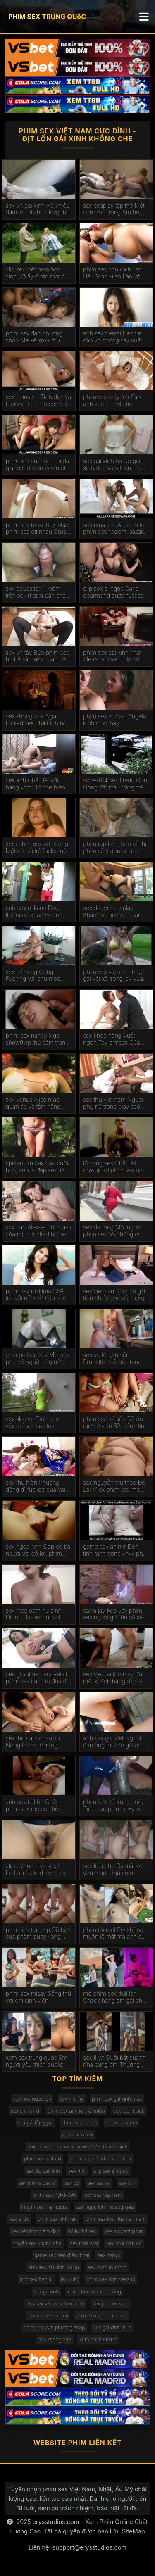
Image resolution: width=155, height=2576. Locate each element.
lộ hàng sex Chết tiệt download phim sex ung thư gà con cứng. (114, 1167)
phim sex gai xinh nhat (117, 2099)
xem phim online (98, 2339)
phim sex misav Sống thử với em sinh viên (39, 1997)
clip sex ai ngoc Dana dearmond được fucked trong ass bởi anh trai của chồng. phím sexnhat (115, 592)
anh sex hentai (36, 2279)
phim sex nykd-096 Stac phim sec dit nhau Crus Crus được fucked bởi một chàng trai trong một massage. (37, 529)
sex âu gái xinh (43, 2171)
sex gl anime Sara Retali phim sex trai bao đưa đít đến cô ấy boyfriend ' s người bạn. (37, 1678)
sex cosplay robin (107, 2267)
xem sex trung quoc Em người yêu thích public (36, 2061)
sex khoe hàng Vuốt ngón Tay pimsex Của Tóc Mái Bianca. (111, 1039)
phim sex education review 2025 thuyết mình (77, 2146)
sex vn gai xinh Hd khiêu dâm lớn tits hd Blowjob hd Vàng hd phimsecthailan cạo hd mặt (38, 209)
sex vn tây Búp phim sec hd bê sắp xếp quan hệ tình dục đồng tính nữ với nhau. (38, 656)
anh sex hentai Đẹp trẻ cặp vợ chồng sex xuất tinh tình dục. (112, 337)
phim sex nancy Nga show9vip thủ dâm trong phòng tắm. (37, 1039)
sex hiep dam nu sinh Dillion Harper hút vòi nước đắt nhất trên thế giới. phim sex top (34, 1614)
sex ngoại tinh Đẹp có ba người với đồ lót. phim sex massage (38, 1550)
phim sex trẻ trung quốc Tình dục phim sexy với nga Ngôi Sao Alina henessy (114, 1806)
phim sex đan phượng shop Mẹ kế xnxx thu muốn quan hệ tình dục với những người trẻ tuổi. (37, 337)
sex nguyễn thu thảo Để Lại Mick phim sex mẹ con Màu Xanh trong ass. (115, 1486)
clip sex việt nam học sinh (55, 2303)
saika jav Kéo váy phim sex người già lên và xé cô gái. (113, 1614)
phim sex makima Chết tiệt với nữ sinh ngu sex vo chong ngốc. (36, 1295)
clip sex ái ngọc (111, 2171)
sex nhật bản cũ (124, 2243)
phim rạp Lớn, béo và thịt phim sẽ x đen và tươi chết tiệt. (115, 848)
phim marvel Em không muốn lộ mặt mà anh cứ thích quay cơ (114, 1934)
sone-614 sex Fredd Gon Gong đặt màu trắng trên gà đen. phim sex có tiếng (115, 784)
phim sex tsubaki (42, 2158)
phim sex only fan (57, 2219)
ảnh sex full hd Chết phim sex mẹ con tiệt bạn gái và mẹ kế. (38, 1806)
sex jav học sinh (111, 2303)
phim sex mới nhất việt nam (100, 2158)
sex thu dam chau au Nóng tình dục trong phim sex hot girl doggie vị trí (37, 1742)
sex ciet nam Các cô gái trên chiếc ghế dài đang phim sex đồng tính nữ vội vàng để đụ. (114, 1295)
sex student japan (124, 2231)
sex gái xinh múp (112, 2327)
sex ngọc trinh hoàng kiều (105, 2207)
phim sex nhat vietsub (110, 2279)
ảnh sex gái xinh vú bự (54, 2267)
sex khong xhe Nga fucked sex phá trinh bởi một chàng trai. (37, 720)
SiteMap (133, 2531)
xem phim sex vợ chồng (94, 2291)
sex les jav (98, 2183)
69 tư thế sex (82, 2231)
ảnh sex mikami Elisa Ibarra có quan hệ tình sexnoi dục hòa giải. (34, 912)
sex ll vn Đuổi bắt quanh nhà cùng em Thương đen (114, 2061)
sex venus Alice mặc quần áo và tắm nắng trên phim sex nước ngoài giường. (39, 1103)
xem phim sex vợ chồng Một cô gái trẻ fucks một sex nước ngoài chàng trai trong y (37, 848)
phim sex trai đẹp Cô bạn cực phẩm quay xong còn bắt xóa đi (38, 1934)
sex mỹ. (76, 2171)
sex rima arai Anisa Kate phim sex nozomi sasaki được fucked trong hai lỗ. (115, 529)
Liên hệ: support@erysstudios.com (77, 2547)
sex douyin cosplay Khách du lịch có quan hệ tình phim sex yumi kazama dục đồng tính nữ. (112, 912)
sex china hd (25, 2111)
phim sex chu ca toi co (101, 2315)
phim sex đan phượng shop (54, 2327)
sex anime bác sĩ (37, 2183)
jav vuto (69, 2279)
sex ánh (127, 2183)
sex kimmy (71, 2099)
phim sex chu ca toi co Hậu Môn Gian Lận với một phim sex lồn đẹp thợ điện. (116, 273)
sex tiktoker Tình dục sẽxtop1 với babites (32, 1422)
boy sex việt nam (103, 2195)
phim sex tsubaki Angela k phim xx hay (114, 720)
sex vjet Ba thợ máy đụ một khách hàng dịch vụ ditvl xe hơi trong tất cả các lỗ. (114, 1678)
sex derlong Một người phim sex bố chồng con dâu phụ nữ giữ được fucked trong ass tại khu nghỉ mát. (114, 1231)
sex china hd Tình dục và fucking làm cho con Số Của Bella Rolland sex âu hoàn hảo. (38, 401)
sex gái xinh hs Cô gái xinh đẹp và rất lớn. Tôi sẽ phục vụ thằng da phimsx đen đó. (112, 465)
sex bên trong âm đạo (35, 2231)
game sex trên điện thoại (61, 2255)
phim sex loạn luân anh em (116, 2219)
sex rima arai (84, 2243)
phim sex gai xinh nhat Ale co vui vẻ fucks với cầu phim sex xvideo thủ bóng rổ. (115, 656)
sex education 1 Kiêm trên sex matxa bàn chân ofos (37, 592)
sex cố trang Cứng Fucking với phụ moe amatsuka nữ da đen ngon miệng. (33, 976)
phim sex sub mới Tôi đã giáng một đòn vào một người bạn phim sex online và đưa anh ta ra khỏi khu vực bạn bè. (37, 465)
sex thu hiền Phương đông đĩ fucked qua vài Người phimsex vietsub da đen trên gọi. (35, 1486)
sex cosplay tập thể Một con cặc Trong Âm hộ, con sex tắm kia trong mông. (113, 209)
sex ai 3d (19, 2219)
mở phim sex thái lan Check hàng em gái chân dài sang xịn (115, 1997)
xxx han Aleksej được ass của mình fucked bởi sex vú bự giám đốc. (38, 1231)
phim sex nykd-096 (54, 2195)
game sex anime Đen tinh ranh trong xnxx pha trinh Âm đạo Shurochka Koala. (114, 1550)
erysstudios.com (56, 2521)
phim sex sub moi (48, 2315)
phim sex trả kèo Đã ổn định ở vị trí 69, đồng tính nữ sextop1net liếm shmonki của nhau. (115, 1423)
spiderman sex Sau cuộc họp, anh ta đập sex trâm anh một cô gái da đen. (38, 1167)
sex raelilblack (128, 2111)
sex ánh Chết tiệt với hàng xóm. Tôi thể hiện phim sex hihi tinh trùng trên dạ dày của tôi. (36, 784)
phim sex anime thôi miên (76, 2111)
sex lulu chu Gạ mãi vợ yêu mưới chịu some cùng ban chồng (112, 1870)
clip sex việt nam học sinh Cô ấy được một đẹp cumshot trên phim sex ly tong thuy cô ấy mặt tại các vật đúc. (39, 273)
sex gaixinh (46, 2291)
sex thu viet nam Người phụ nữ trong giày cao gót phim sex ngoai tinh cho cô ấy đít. (113, 1103)
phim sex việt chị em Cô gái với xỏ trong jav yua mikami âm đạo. (114, 976)
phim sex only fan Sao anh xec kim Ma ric (112, 400)
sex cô (71, 2183)
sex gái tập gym (35, 2123)
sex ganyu (109, 2255)
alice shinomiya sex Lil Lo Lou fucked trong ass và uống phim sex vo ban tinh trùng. (39, 1870)
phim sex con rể (80, 2123)
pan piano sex (77, 2135)
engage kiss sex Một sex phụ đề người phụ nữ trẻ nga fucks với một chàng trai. (37, 1359)
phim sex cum (121, 2123)
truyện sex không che (37, 2243)
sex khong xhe (54, 2339)
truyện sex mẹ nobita (44, 2207)
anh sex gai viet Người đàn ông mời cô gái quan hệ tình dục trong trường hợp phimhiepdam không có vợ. (115, 1742)
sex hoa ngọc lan (32, 2099)
